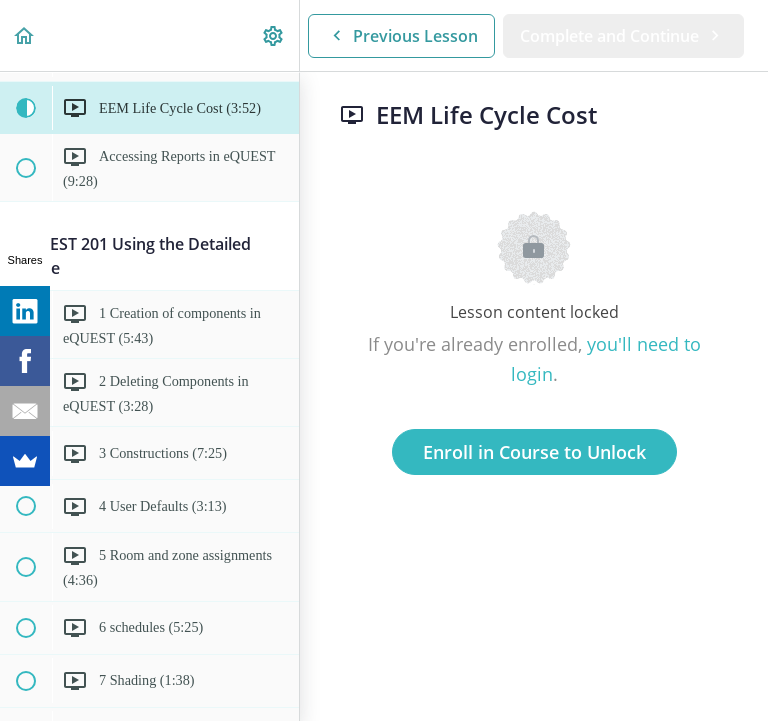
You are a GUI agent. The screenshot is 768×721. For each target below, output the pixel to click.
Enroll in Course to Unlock (534, 452)
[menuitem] (274, 35)
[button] (25, 35)
